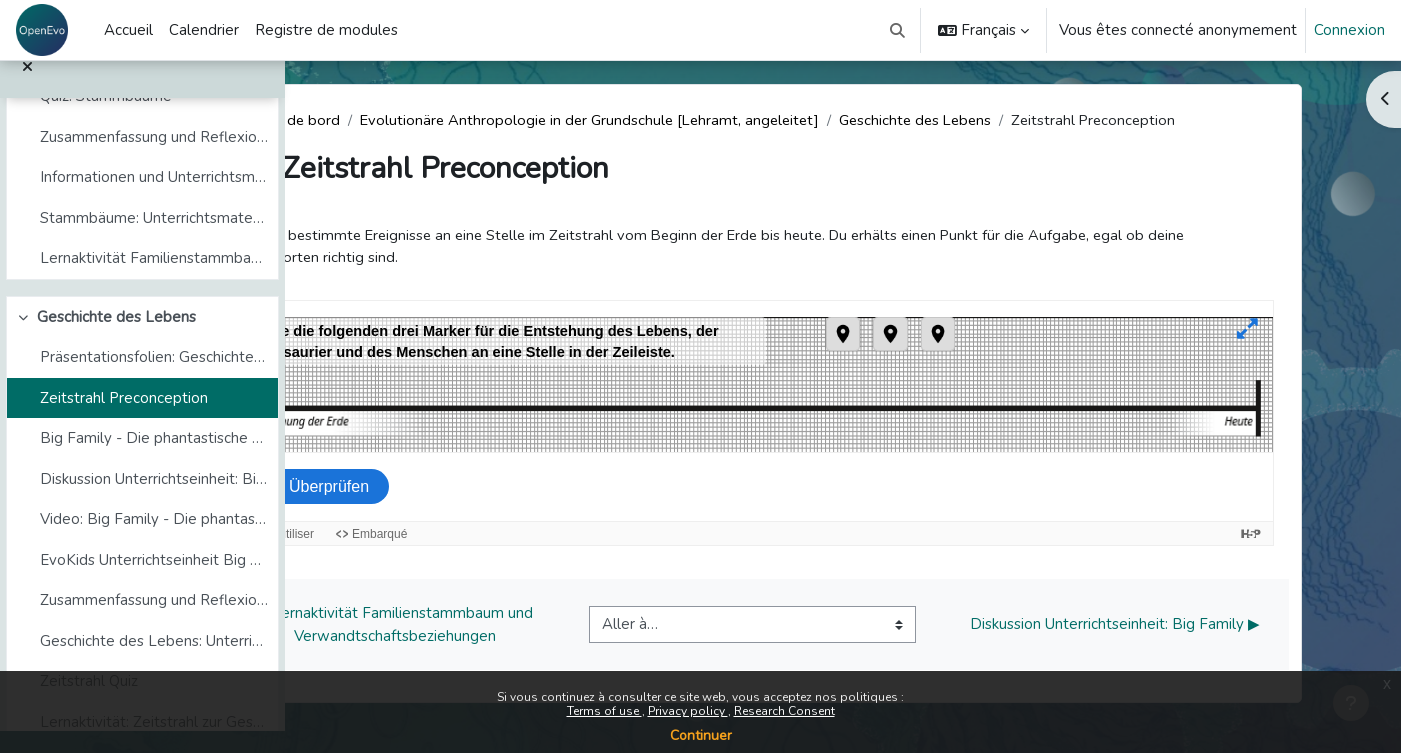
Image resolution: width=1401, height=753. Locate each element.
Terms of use (604, 711)
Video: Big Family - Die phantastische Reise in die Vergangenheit (154, 541)
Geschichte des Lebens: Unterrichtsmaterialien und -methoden (154, 663)
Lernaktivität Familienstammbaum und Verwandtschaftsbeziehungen (154, 280)
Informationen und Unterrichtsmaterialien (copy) (154, 199)
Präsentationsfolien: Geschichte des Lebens (154, 379)
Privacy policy (688, 711)
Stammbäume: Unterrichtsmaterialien (154, 240)
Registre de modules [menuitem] (326, 30)
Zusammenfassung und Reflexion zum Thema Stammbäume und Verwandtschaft (154, 159)
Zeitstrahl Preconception (124, 420)
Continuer (701, 735)
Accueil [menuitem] (128, 30)
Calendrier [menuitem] (204, 30)
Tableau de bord (385, 120)
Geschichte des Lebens (116, 339)
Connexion (1349, 30)
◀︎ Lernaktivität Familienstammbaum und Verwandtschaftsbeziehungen (495, 626)
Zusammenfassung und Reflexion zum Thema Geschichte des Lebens (154, 622)
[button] (898, 30)
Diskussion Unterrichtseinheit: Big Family (154, 501)
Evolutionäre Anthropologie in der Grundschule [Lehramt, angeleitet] (696, 120)
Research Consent (784, 711)
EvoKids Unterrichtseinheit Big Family (154, 582)
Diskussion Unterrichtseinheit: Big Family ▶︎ (1214, 626)
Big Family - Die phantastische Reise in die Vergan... (154, 460)
